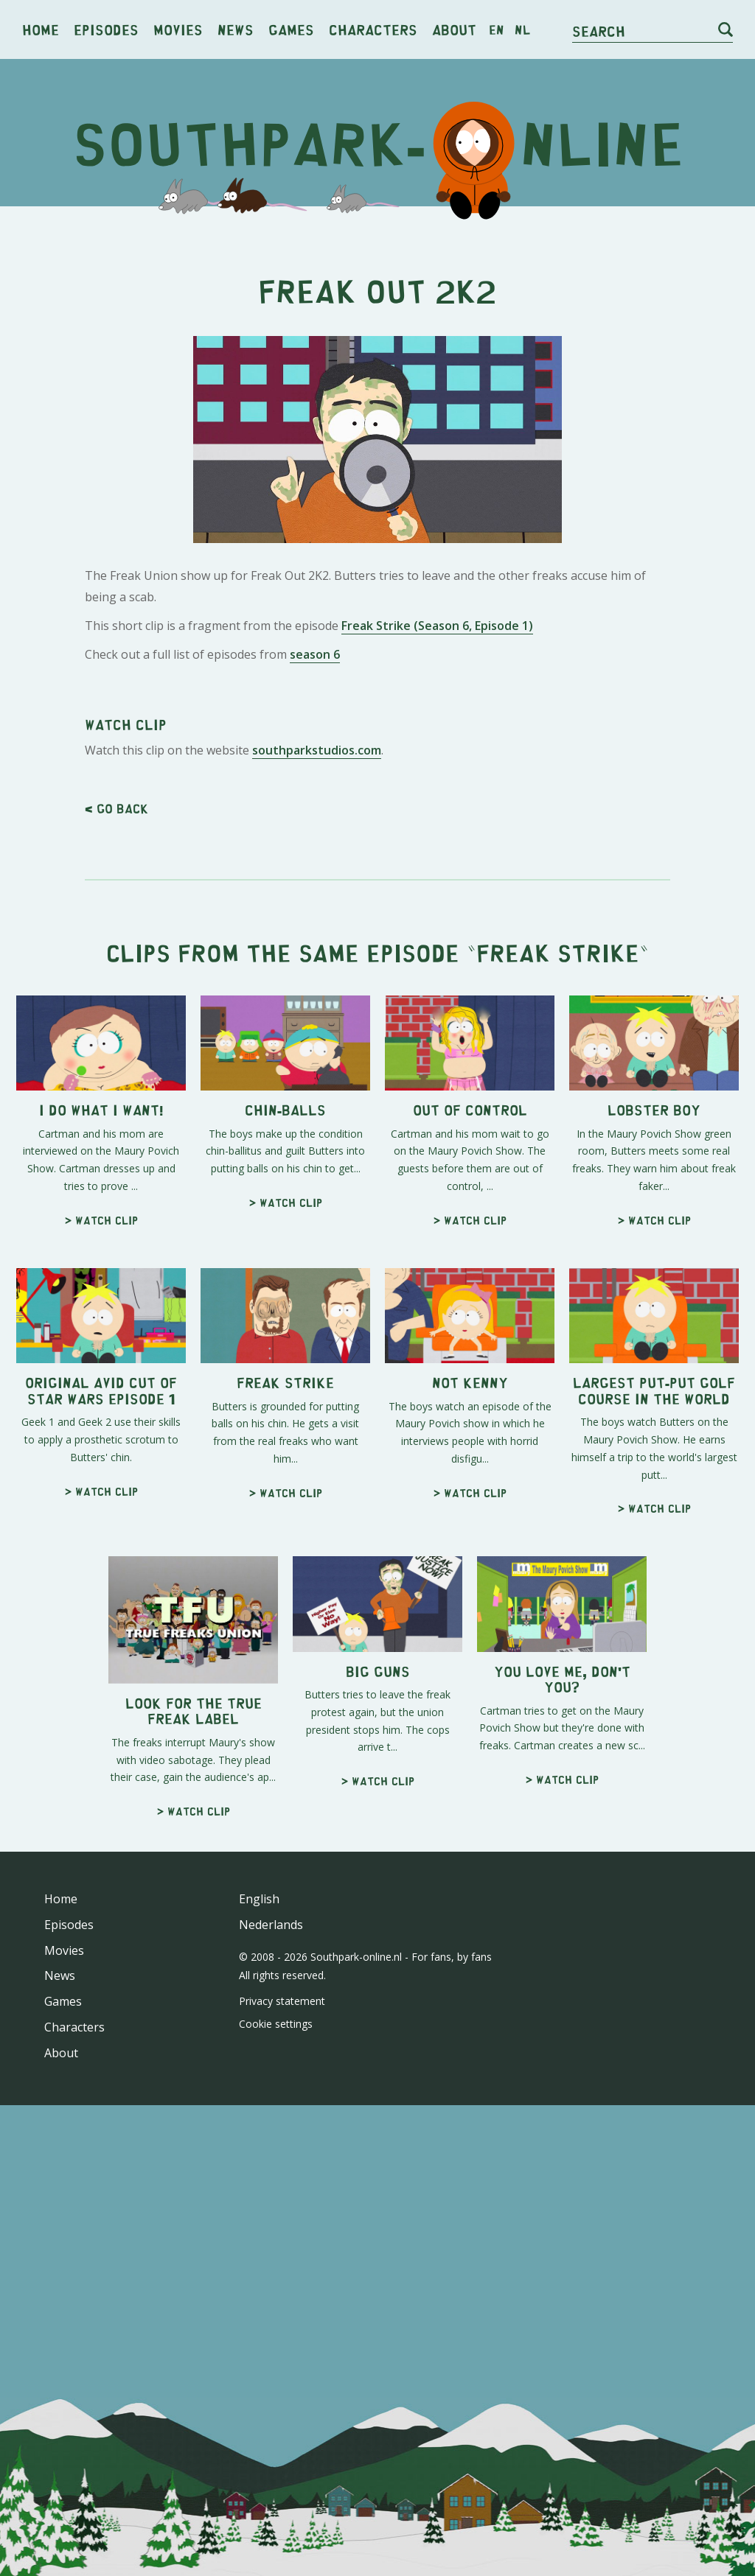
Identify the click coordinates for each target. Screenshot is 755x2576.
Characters (373, 29)
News (236, 29)
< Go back (116, 1221)
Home (40, 29)
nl (522, 29)
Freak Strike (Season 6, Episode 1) (437, 832)
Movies (178, 29)
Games (291, 29)
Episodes (106, 29)
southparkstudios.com (316, 1163)
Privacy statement (282, 2414)
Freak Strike (557, 1365)
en (496, 29)
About (454, 29)
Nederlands (271, 2337)
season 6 (315, 861)
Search (598, 30)
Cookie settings (276, 2436)
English (259, 2311)
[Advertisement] (377, 331)
